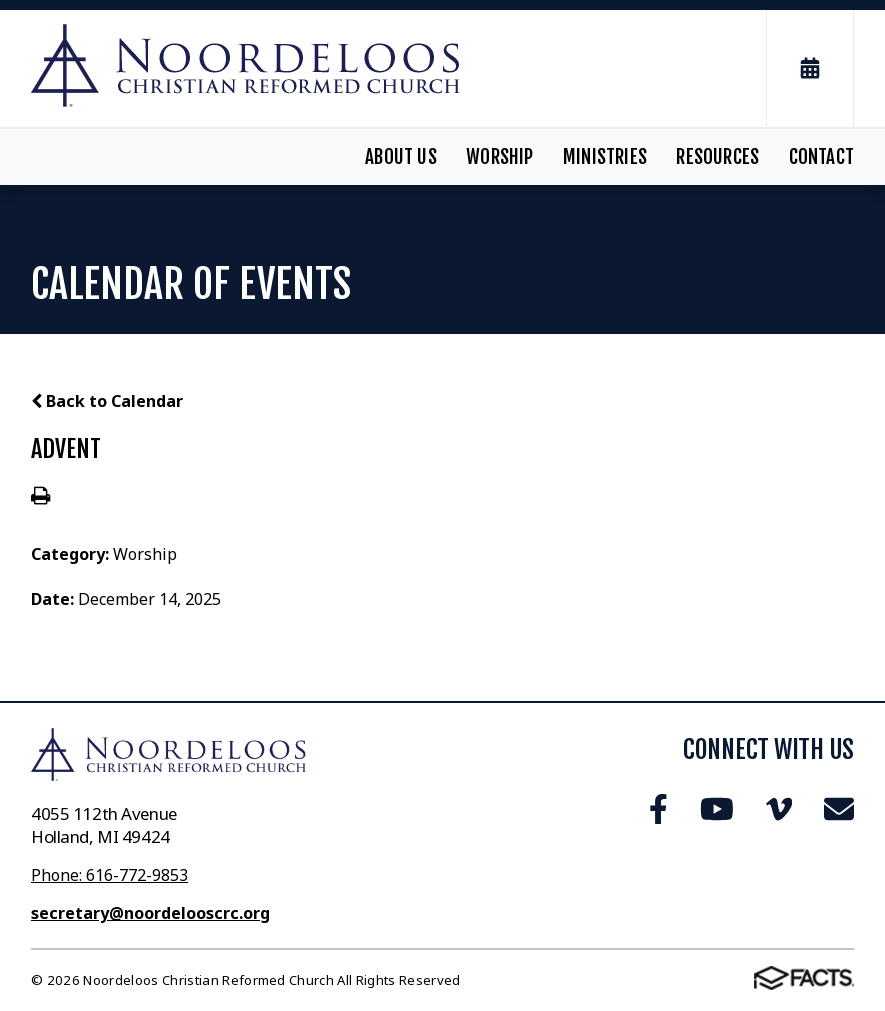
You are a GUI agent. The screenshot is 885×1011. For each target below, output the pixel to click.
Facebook (658, 809)
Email (839, 809)
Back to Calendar (107, 401)
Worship (499, 157)
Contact (821, 157)
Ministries (605, 157)
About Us (401, 157)
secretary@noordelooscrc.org (150, 913)
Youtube (717, 809)
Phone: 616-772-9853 (109, 875)
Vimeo (779, 809)
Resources (717, 157)
